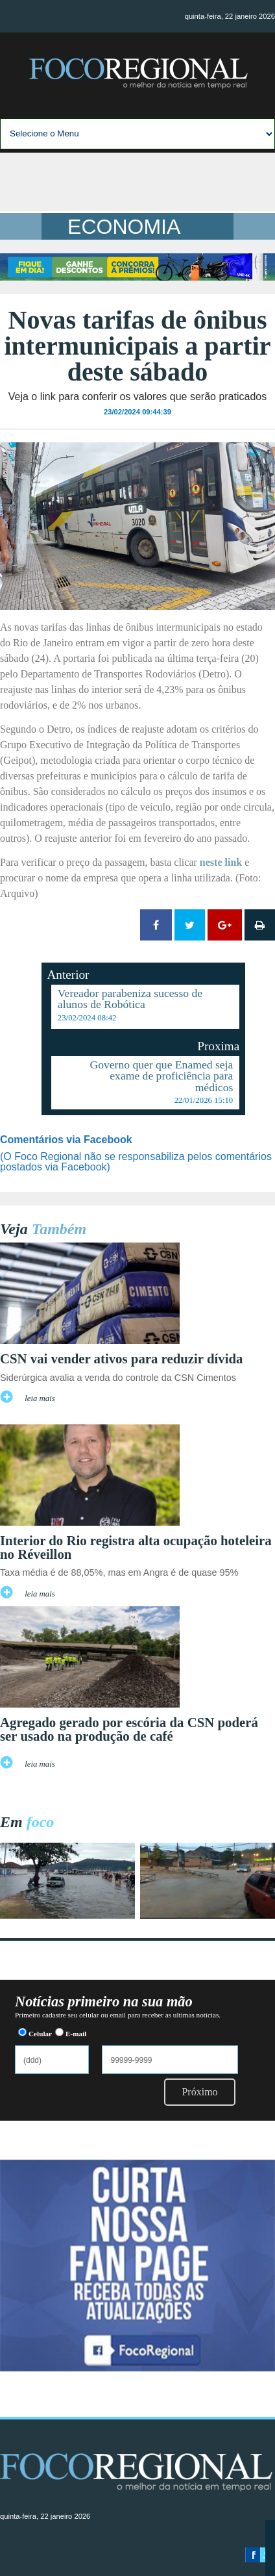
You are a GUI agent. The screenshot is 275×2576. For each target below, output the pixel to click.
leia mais (40, 1398)
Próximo (199, 2091)
